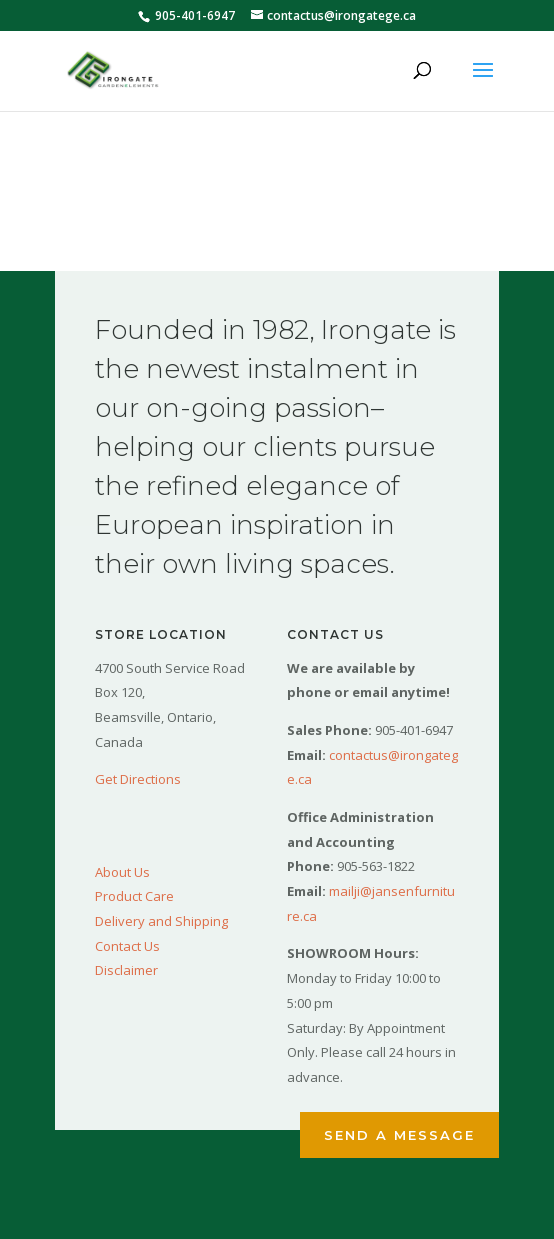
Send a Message (399, 1135)
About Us (122, 872)
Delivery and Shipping (161, 921)
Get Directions (138, 779)
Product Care (134, 896)
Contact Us (127, 946)
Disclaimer (126, 970)
